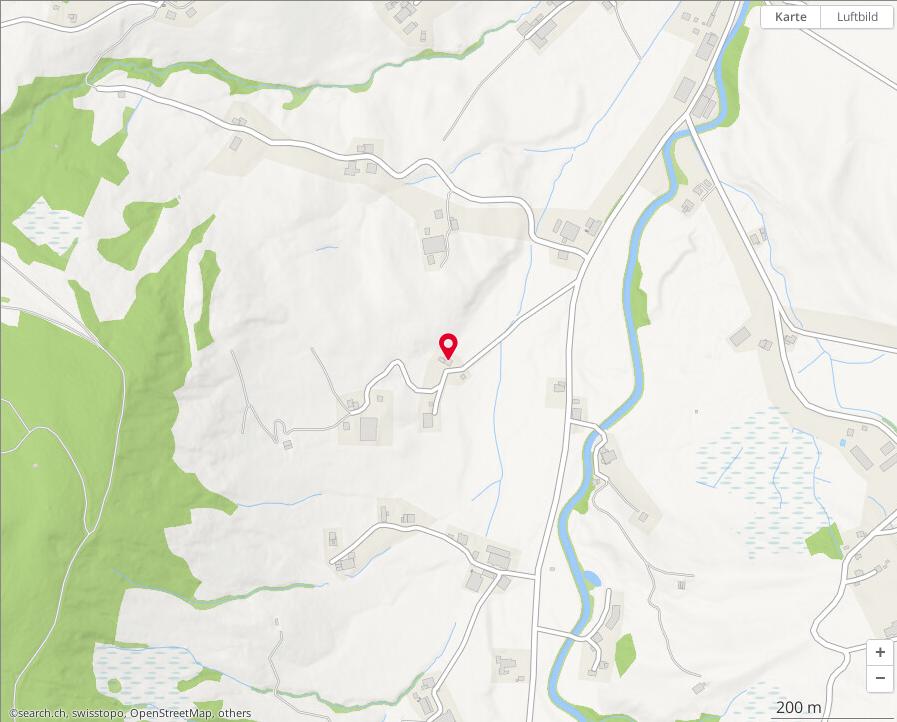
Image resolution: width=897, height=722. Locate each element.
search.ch (42, 713)
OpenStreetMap (171, 713)
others (234, 713)
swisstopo (98, 713)
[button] (880, 653)
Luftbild (857, 16)
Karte (791, 16)
